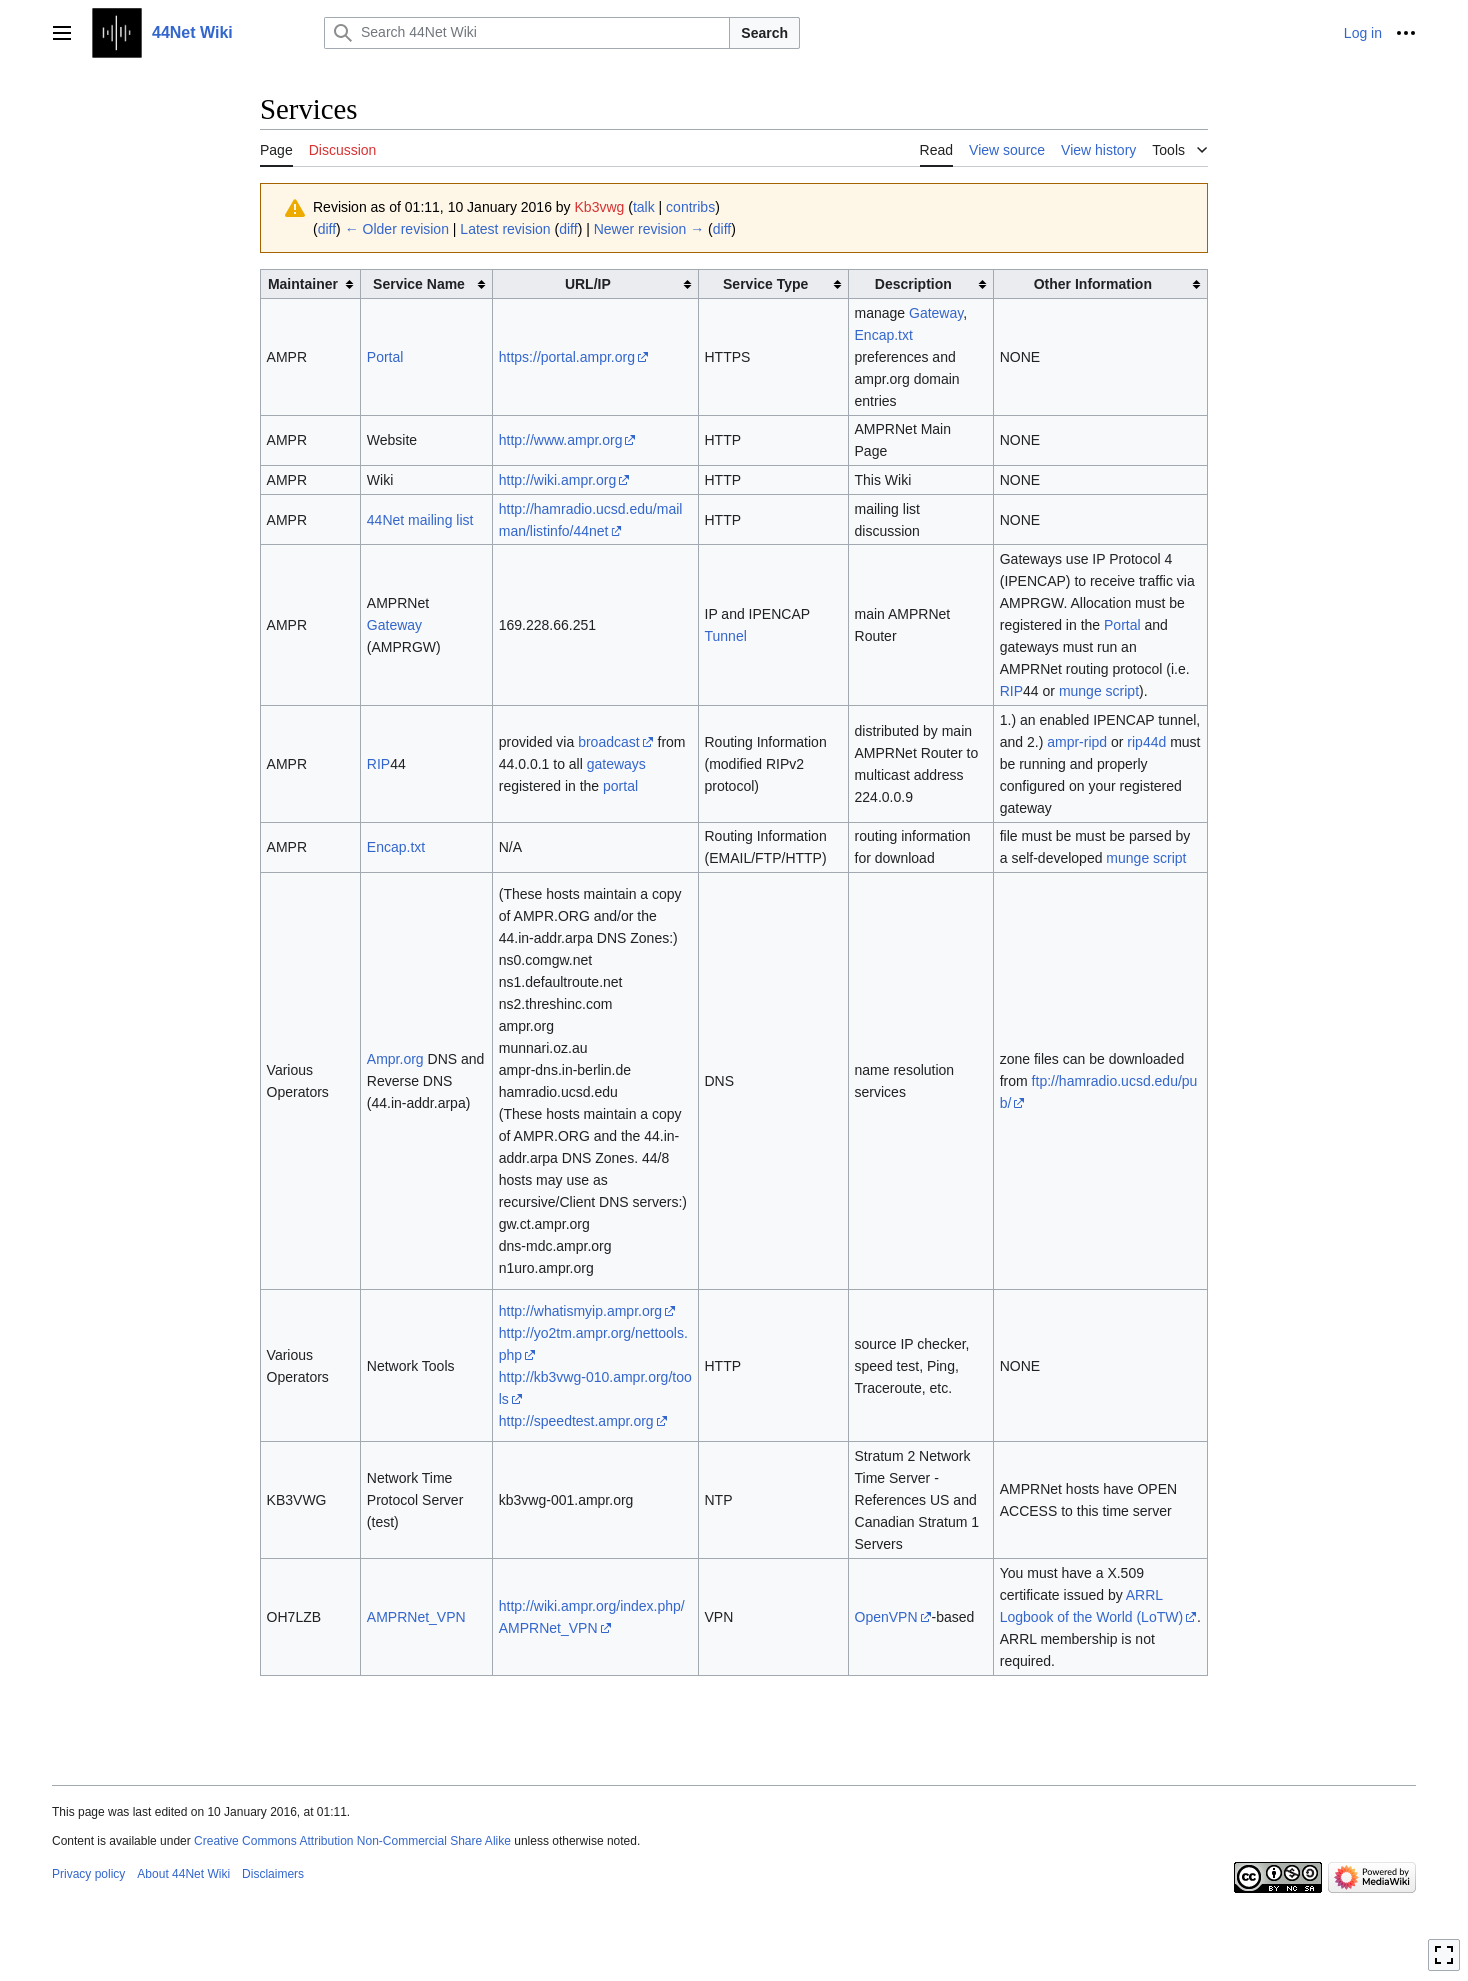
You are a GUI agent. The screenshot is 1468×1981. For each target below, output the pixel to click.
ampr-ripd (1077, 742)
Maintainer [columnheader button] (303, 284)
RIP (1011, 691)
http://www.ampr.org (561, 440)
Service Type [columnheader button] (765, 284)
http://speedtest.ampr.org (576, 1421)
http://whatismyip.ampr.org (580, 1311)
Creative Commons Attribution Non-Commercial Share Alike (352, 1841)
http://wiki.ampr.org (558, 480)
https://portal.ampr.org (567, 357)
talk (644, 207)
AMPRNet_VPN (416, 1617)
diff (327, 229)
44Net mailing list (420, 520)
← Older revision (397, 229)
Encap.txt (884, 335)
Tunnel (726, 636)
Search (764, 33)
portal (620, 786)
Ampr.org (395, 1059)
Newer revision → (649, 229)
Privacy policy (88, 1874)
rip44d (1146, 742)
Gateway (936, 313)
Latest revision (505, 229)
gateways (616, 764)
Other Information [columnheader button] (1093, 284)
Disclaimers (273, 1874)
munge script (1099, 691)
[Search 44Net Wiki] (527, 33)
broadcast (608, 742)
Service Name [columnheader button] (419, 284)
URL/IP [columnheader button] (588, 284)
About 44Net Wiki (183, 1874)
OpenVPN (886, 1617)
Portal (385, 357)
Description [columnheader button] (913, 284)
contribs (690, 207)
